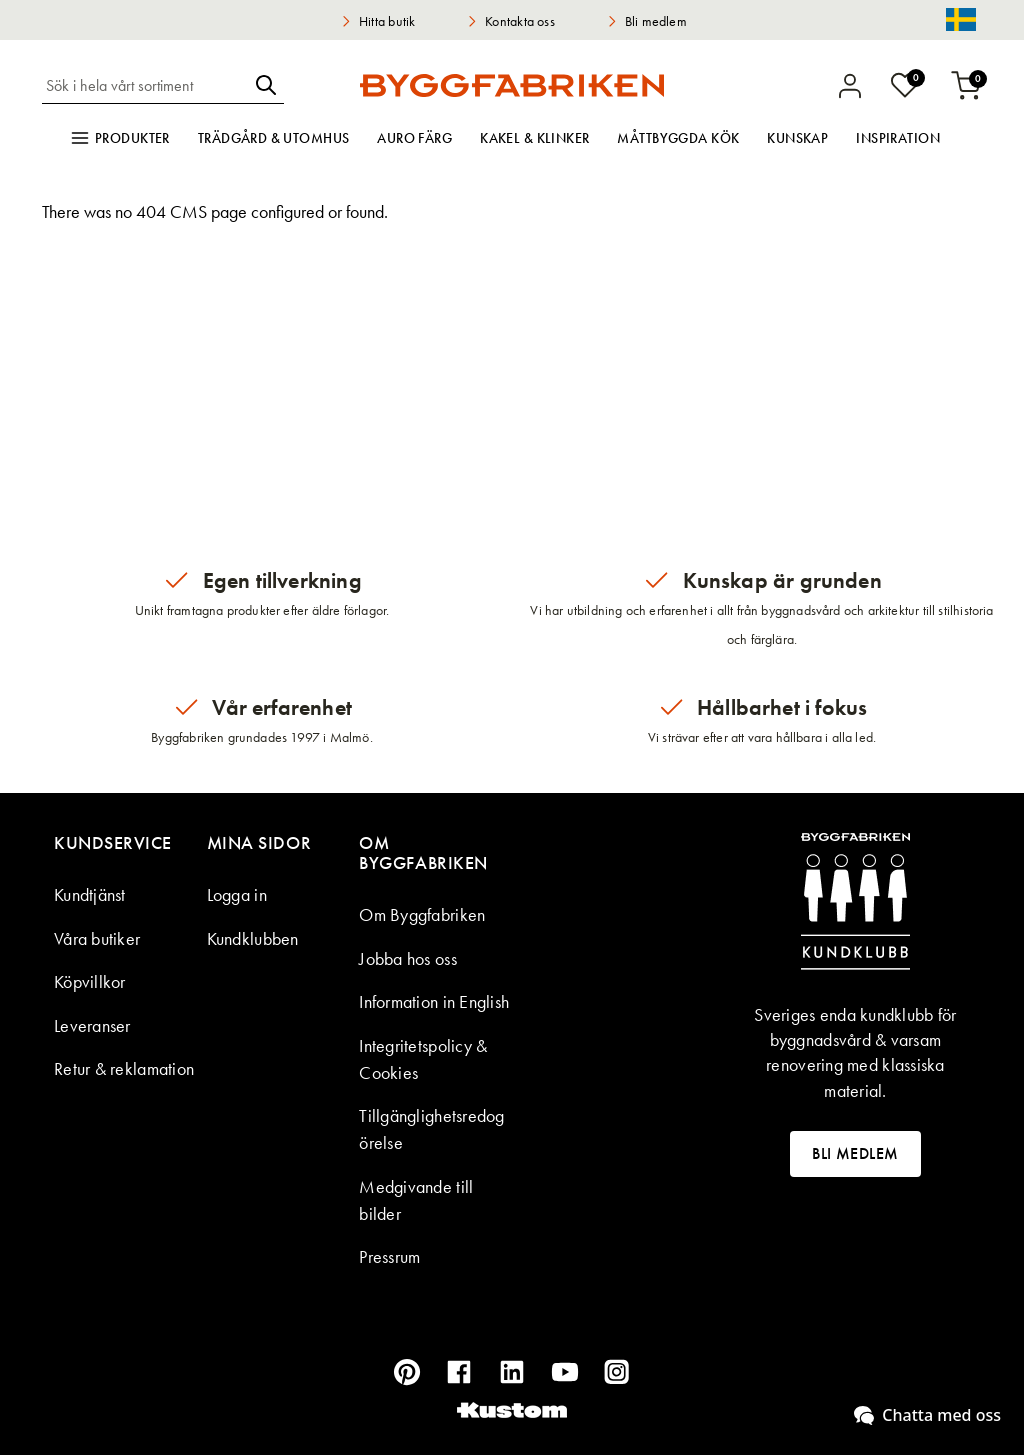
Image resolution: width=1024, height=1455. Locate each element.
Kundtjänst (90, 894)
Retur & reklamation (124, 1068)
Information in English (434, 1001)
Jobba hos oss (408, 958)
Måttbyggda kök (678, 138)
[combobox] (145, 85)
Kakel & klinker (534, 138)
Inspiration (898, 138)
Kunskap (797, 138)
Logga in (237, 894)
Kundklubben (253, 938)
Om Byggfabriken (422, 914)
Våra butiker (97, 938)
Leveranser (92, 1025)
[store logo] (511, 85)
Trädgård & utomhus (274, 138)
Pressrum (389, 1256)
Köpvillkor (90, 981)
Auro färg (414, 138)
